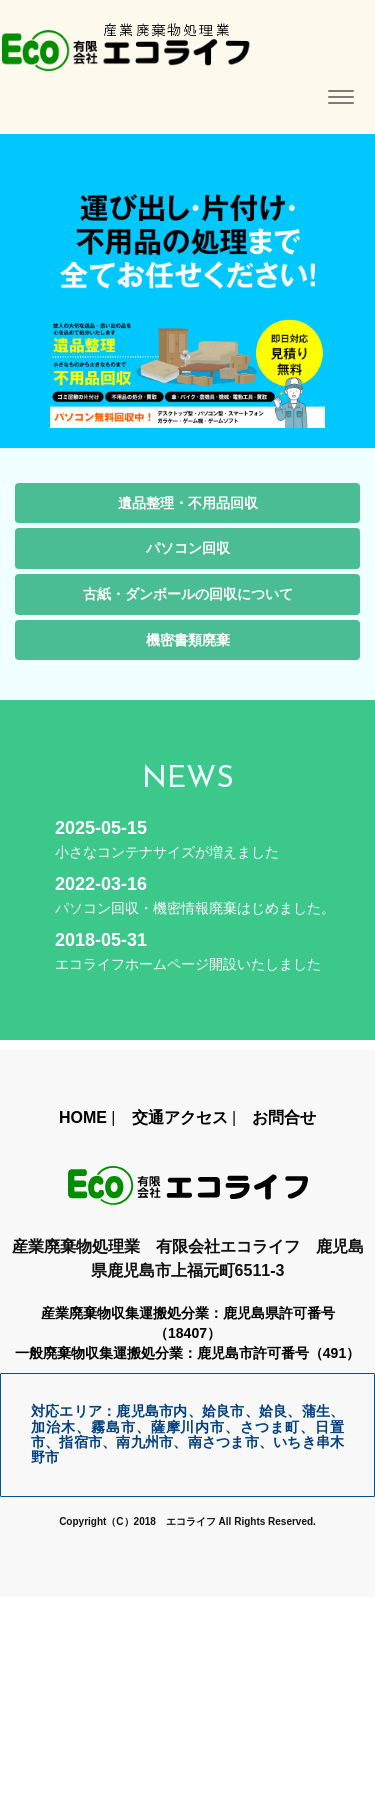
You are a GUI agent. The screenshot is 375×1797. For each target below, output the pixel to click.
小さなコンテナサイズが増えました (167, 852)
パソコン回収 (188, 548)
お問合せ (284, 1117)
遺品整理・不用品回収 (188, 503)
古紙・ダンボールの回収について (188, 594)
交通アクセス (180, 1117)
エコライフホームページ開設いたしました (188, 964)
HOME (83, 1117)
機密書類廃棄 (188, 640)
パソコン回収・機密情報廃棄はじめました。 (195, 908)
